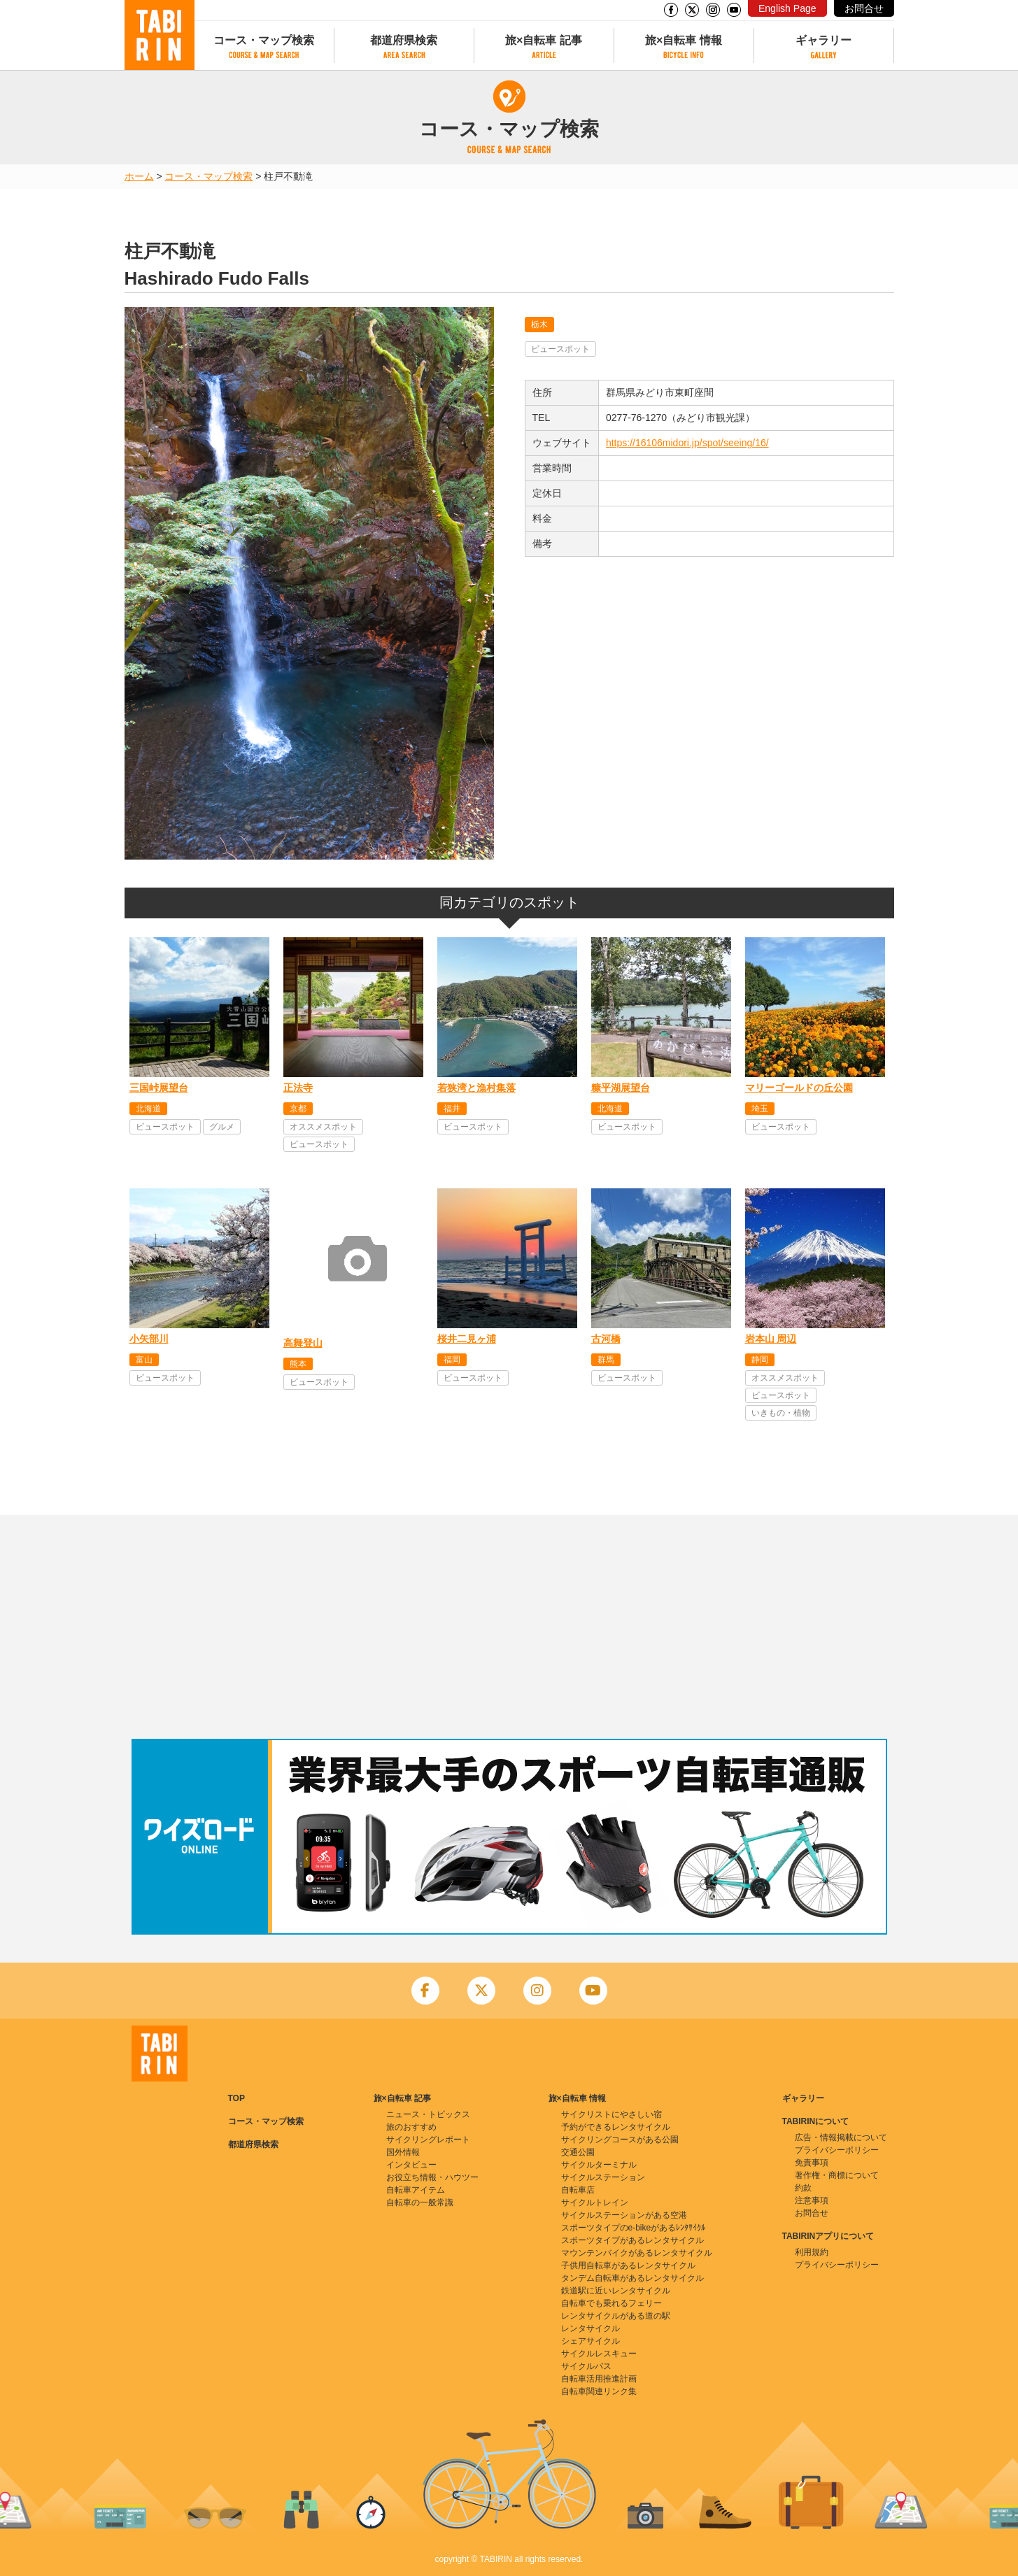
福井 (452, 1108)
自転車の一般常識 (419, 2202)
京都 (298, 1108)
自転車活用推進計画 (599, 2379)
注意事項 (811, 2200)
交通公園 (578, 2152)
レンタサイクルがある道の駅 (615, 2316)
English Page (787, 8)
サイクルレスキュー (599, 2353)
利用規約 (811, 2252)
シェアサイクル (590, 2341)
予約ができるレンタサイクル (615, 2127)
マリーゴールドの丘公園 (799, 1087)
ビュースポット (560, 349)
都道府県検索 (403, 40)
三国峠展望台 (158, 1087)
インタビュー (411, 2165)
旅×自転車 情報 (683, 40)
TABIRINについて (815, 2121)
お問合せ (864, 8)
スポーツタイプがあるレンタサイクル (632, 2240)
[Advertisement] (509, 1627)
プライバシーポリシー (837, 2150)
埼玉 (759, 1108)
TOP (236, 2098)
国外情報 (403, 2152)
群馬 (606, 1360)
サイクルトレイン (594, 2202)
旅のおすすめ (411, 2127)
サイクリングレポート (428, 2139)
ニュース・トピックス (428, 2114)
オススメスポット (323, 1127)
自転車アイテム (415, 2190)
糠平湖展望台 (620, 1087)
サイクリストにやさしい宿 (611, 2114)
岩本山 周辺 (771, 1338)
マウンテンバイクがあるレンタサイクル (636, 2253)
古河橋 (606, 1338)
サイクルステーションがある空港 (624, 2215)
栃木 (539, 324)
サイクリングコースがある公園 (620, 2139)
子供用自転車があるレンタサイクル (628, 2265)
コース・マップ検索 (263, 40)
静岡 (759, 1360)
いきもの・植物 (780, 1413)
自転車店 (578, 2190)
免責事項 (811, 2163)
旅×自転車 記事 (543, 40)
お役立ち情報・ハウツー (432, 2177)
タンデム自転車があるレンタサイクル (632, 2278)
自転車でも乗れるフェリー (611, 2303)
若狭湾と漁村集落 (476, 1087)
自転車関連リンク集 (599, 2391)
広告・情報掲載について (841, 2137)
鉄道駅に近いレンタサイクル (615, 2291)
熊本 (298, 1364)
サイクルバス (586, 2366)
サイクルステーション (603, 2177)
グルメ (221, 1127)
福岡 (452, 1360)
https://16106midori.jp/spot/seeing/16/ (687, 442)
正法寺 (298, 1087)
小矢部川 (149, 1338)
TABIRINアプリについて (828, 2236)
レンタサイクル (590, 2328)
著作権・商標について (837, 2175)
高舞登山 (303, 1343)
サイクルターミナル (599, 2165)
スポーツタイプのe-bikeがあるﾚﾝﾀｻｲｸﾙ (633, 2228)
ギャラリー (823, 40)
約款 (803, 2188)
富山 (144, 1360)
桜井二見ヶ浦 (466, 1338)
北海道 (148, 1108)
